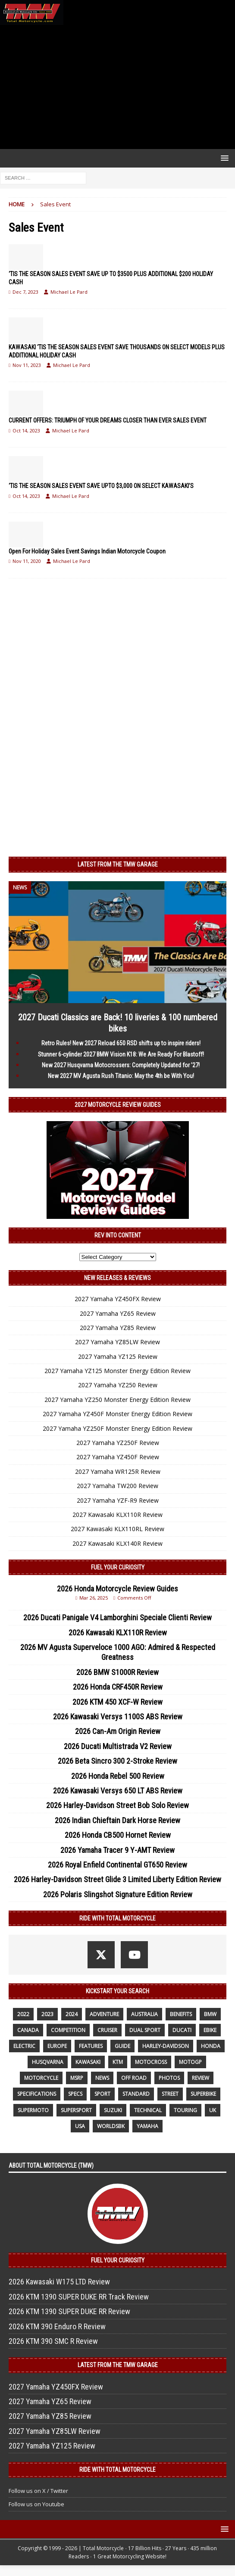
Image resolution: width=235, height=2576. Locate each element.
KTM (118, 2062)
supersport (76, 2110)
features (91, 2046)
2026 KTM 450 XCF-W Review (117, 1701)
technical (148, 2110)
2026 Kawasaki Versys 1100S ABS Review (117, 1716)
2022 (23, 2014)
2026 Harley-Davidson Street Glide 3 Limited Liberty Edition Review (117, 1879)
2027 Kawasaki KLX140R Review (117, 1543)
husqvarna (47, 2062)
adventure (104, 2014)
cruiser (107, 2030)
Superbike (203, 2093)
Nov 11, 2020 (27, 561)
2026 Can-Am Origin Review (117, 1731)
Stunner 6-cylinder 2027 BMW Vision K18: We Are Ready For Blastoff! (121, 1054)
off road (134, 2078)
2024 (72, 2014)
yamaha (147, 2126)
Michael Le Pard (69, 292)
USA (80, 2126)
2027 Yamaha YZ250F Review (117, 1443)
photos (169, 2078)
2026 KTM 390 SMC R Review (53, 2341)
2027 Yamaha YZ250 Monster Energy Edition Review (117, 1399)
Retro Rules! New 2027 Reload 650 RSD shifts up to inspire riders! (121, 1043)
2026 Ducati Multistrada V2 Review (118, 1746)
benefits (181, 2014)
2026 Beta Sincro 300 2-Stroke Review (117, 1760)
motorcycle (41, 2078)
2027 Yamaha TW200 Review (117, 1486)
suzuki (113, 2110)
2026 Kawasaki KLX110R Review (118, 1632)
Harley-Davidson (165, 2046)
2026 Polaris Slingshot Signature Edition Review (117, 1894)
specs (75, 2093)
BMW (210, 2014)
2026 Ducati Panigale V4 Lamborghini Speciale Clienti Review (117, 1617)
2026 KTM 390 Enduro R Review (57, 2326)
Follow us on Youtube (36, 2504)
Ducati (181, 2030)
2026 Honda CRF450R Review (118, 1686)
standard (136, 2093)
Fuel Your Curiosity (117, 1567)
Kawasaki (87, 2062)
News (102, 2078)
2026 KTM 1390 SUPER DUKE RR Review (69, 2311)
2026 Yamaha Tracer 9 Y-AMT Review (117, 1850)
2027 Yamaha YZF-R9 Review (118, 1500)
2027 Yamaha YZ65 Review (118, 1313)
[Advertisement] (117, 87)
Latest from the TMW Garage (118, 864)
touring (185, 2110)
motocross (151, 2062)
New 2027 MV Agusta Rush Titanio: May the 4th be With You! (121, 1075)
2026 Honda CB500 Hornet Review (118, 1835)
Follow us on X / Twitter (38, 2491)
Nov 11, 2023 (27, 365)
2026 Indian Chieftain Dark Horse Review (117, 1820)
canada (28, 2030)
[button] (223, 158)
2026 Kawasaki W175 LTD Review (59, 2281)
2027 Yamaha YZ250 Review (117, 1385)
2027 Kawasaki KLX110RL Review (117, 1529)
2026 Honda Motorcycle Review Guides (117, 1588)
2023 (47, 2014)
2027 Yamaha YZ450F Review (117, 1457)
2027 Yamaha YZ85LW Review (117, 1342)
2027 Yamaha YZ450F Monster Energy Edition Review (117, 1414)
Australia (144, 2014)
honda (210, 2046)
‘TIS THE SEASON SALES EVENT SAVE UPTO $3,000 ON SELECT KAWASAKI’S (101, 485)
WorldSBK (111, 2126)
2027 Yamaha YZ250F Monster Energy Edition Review (117, 1428)
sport (102, 2093)
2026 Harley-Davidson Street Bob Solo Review (117, 1805)
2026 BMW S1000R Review (117, 1672)
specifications (36, 2093)
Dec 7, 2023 (25, 292)
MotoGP (190, 2062)
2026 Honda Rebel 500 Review (117, 1776)
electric (24, 2046)
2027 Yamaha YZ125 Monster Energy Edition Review (117, 1371)
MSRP (76, 2078)
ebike (210, 2030)
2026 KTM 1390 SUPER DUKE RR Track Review (79, 2296)
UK (212, 2110)
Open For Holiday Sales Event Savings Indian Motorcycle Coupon (87, 551)
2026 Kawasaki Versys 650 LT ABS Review (117, 1790)
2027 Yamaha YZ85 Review (118, 1328)
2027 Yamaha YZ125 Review (117, 1356)
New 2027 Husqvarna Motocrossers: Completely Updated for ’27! (121, 1065)
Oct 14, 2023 (26, 430)
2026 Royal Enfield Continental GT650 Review (117, 1864)
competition (68, 2030)
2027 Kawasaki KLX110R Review (117, 1514)
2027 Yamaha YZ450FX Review (118, 1299)
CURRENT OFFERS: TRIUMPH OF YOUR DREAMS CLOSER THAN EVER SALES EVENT (108, 420)
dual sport (144, 2030)
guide (122, 2046)
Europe (57, 2046)
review (200, 2078)
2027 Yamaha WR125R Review (117, 1471)
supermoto (33, 2110)
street (170, 2093)
